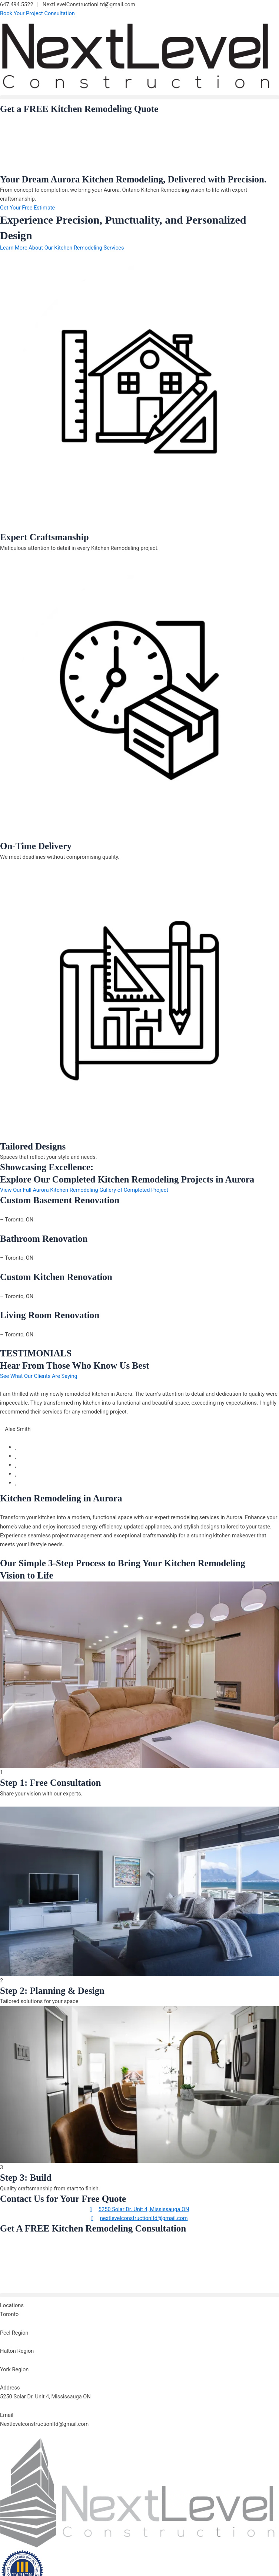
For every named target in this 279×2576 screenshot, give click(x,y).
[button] (139, 97)
